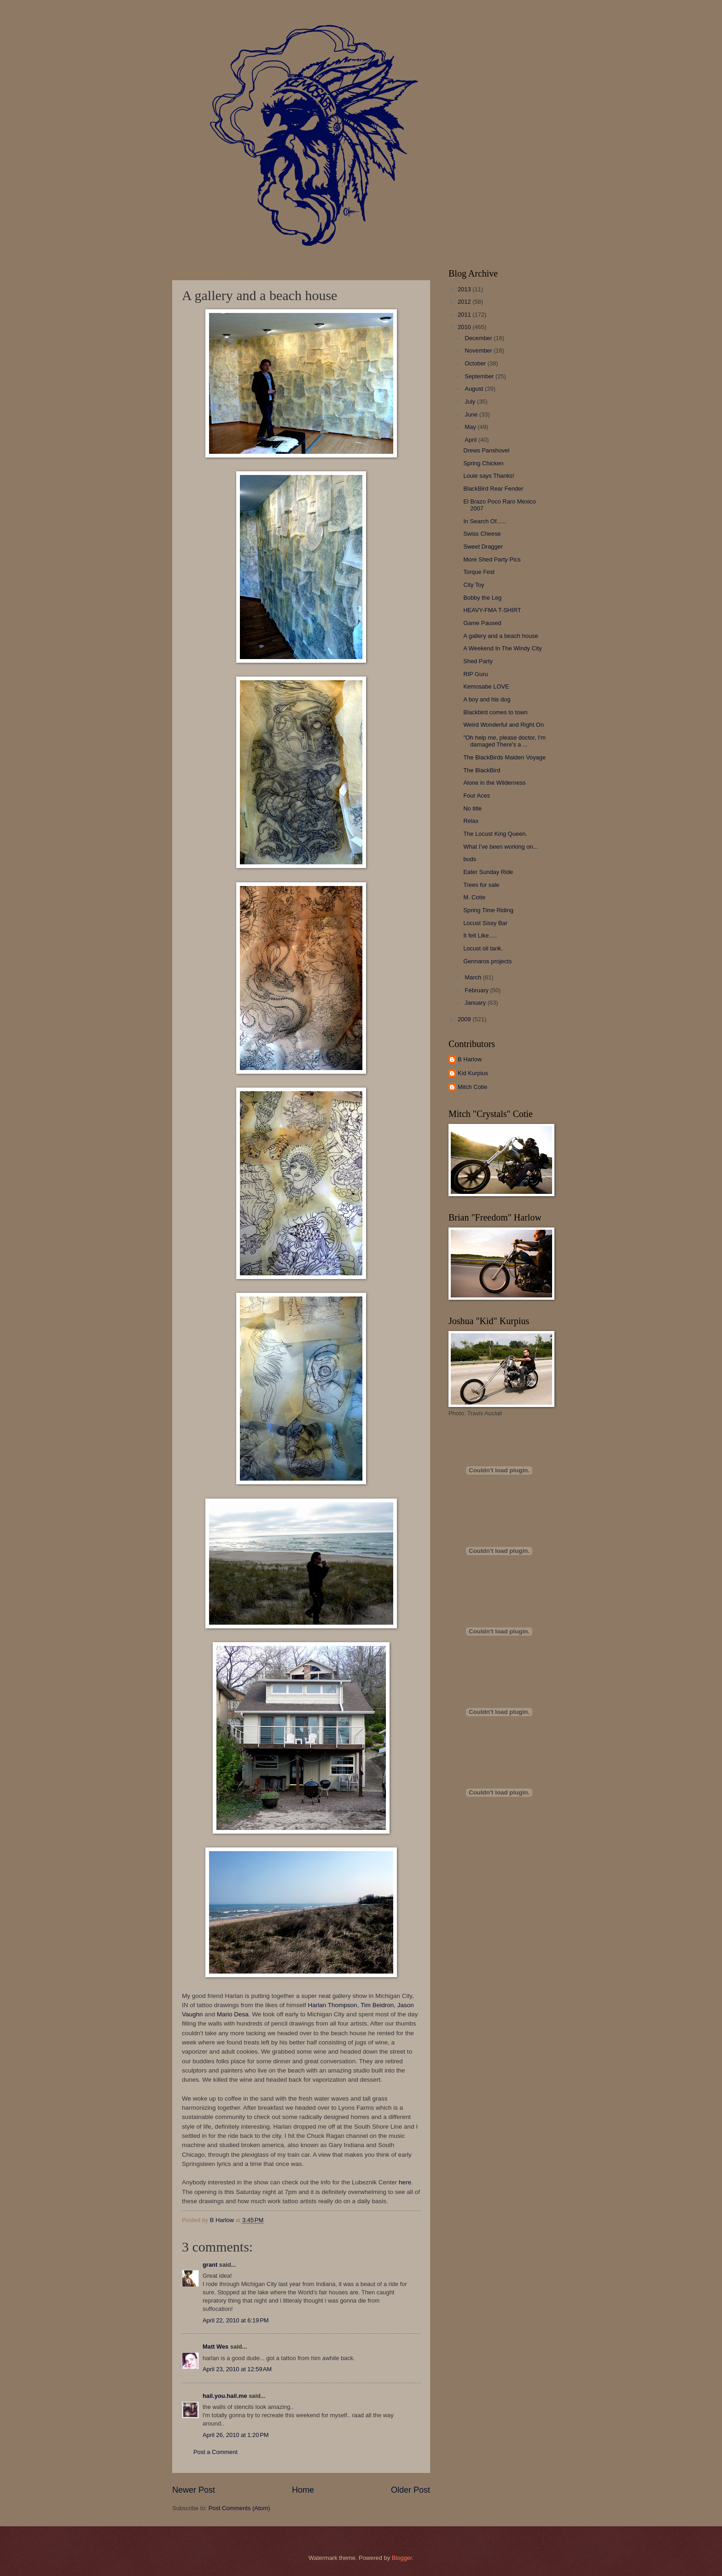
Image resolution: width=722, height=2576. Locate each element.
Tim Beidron (377, 2005)
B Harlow (470, 1059)
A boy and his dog (486, 699)
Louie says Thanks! (488, 475)
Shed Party (478, 661)
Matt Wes (215, 2346)
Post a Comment (215, 2452)
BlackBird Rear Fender (493, 488)
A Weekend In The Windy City (502, 648)
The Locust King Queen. (495, 833)
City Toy (473, 584)
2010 (465, 327)
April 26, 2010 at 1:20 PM (236, 2434)
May (471, 426)
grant (210, 2264)
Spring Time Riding (488, 910)
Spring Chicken (483, 463)
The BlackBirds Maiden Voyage (504, 757)
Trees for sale (481, 884)
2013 (465, 289)
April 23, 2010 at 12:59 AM (237, 2369)
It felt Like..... (480, 935)
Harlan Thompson (332, 2005)
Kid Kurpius (473, 1073)
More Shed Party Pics (492, 559)
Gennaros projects (487, 961)
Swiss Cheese (482, 533)
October (476, 363)
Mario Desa (233, 2014)
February (477, 990)
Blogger (402, 2557)
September (480, 376)
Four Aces (476, 795)
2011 (465, 314)
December (479, 338)
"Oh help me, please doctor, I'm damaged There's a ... (504, 741)
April (471, 439)
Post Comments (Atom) (239, 2508)
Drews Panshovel (486, 450)
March (474, 977)
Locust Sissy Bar (485, 923)
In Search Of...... (485, 521)
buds (469, 859)
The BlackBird (481, 770)
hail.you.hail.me (225, 2395)
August (475, 388)
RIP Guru (475, 674)
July (471, 401)
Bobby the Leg (482, 597)
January (476, 1002)
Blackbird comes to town (495, 712)
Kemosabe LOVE (486, 686)
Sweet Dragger (483, 546)
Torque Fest (479, 571)
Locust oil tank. (483, 948)
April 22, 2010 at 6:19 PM (236, 2320)
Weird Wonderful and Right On (503, 724)
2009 (465, 1019)
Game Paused (482, 622)
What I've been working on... (500, 846)
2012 (465, 301)
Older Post (410, 2490)
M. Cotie (474, 897)
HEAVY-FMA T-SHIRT (492, 610)
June (472, 414)
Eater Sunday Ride (488, 871)
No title (472, 808)
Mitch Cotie (472, 1086)
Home (303, 2490)
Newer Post (193, 2490)
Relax (470, 820)
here (405, 2182)
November (479, 350)
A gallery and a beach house (500, 635)
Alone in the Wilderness (494, 782)
